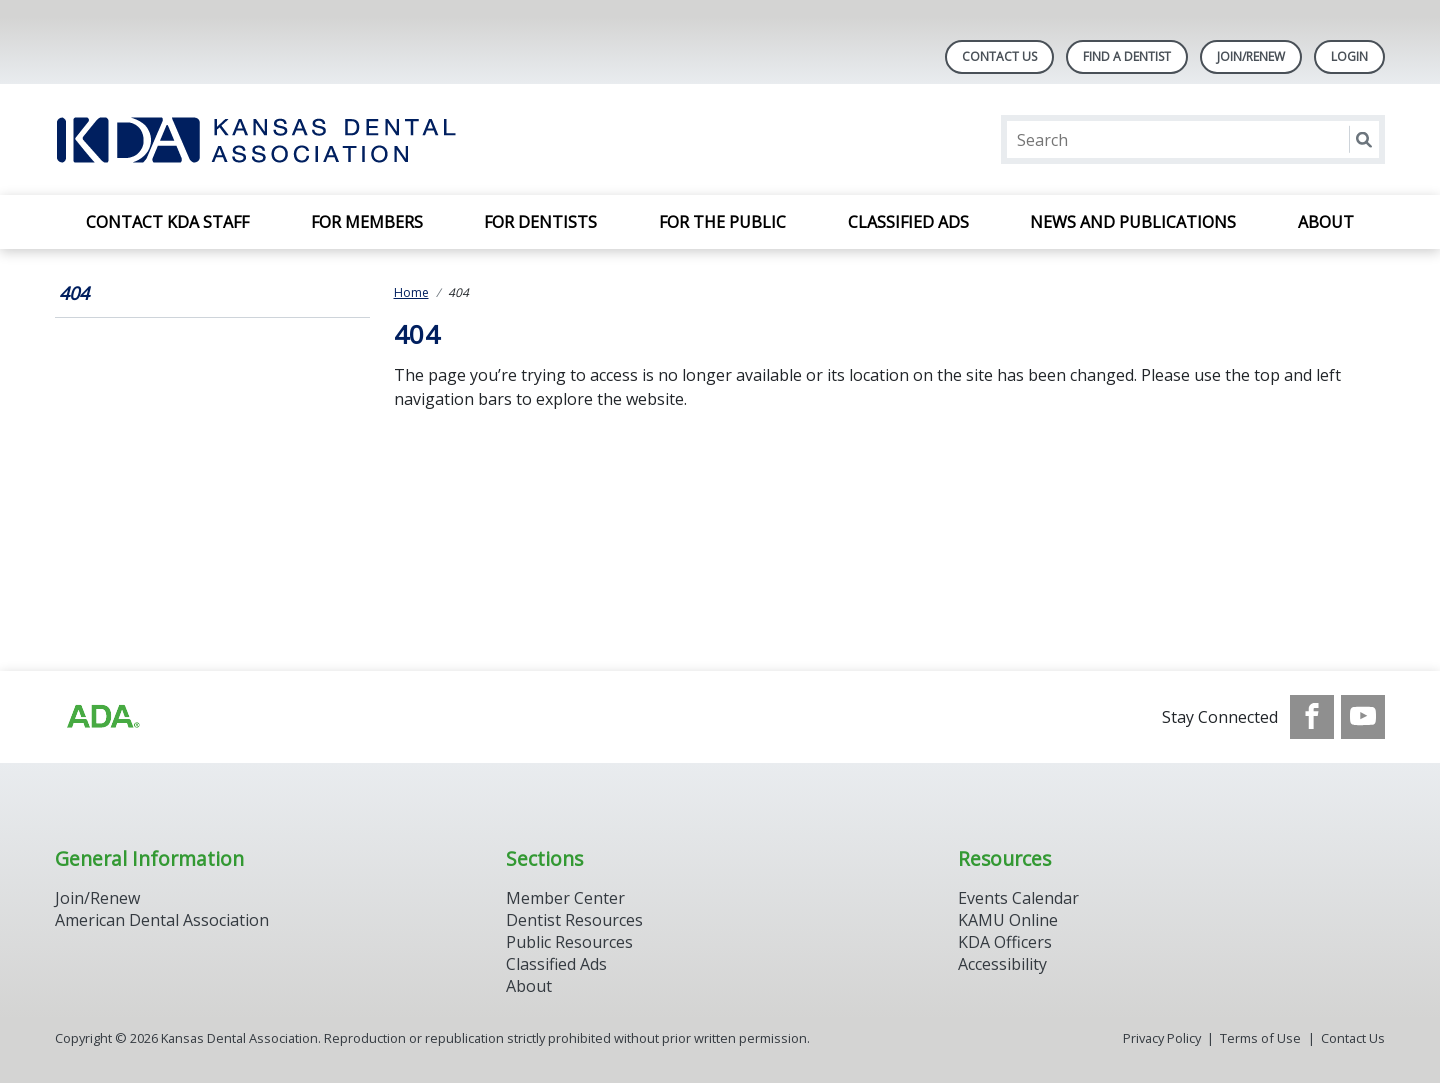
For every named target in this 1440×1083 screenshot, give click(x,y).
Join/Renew (1251, 56)
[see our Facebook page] (1312, 717)
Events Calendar (1018, 898)
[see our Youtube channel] (1363, 717)
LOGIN (1349, 56)
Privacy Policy (1162, 1038)
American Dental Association (162, 920)
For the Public (722, 222)
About (1326, 222)
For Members (367, 222)
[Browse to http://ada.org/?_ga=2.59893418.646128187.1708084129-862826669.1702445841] (102, 717)
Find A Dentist (1127, 56)
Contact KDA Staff (167, 222)
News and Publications (1133, 222)
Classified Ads (908, 222)
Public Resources (569, 942)
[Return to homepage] (313, 139)
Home (411, 292)
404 (74, 293)
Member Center (565, 898)
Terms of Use (1260, 1038)
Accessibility (1002, 964)
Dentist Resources (574, 920)
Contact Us (999, 56)
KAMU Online (1008, 920)
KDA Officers (1005, 942)
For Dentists (540, 222)
